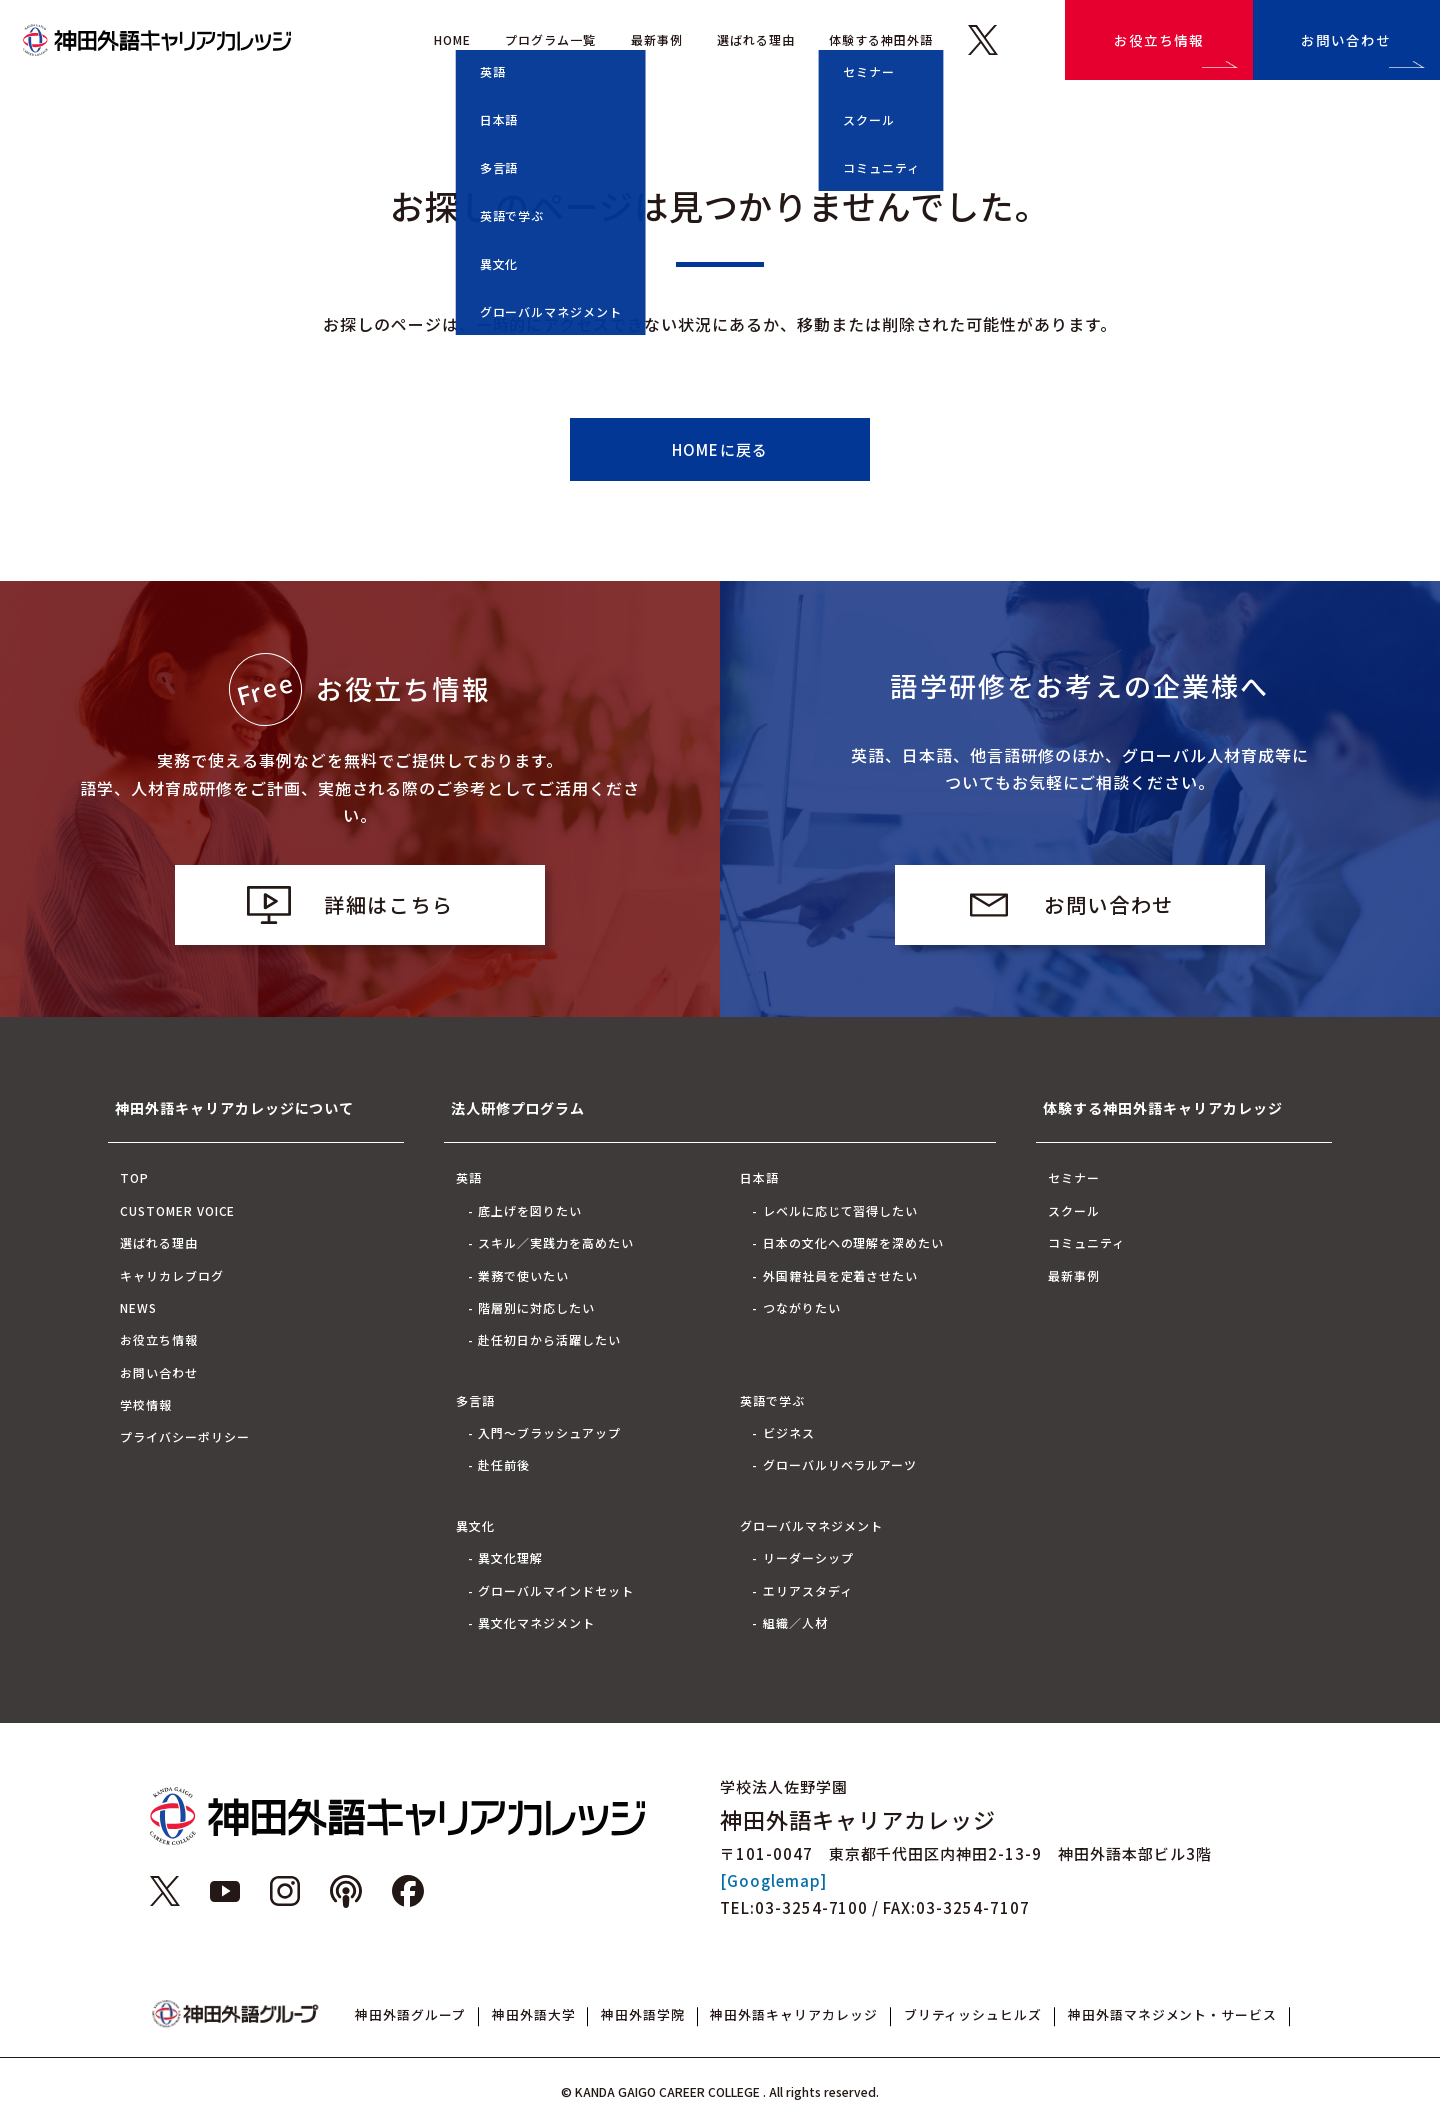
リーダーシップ (808, 1557)
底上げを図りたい (530, 1210)
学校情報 (146, 1404)
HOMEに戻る (720, 449)
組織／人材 (795, 1622)
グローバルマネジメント (811, 1525)
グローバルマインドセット (556, 1590)
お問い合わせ (1346, 40)
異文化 (475, 1525)
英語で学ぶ (772, 1400)
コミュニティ (1086, 1242)
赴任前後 (504, 1464)
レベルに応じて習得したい (841, 1210)
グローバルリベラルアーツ (840, 1464)
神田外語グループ (410, 2014)
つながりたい (802, 1307)
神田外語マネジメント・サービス (1172, 2014)
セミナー (1074, 1177)
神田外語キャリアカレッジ (794, 2014)
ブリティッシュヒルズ (973, 2014)
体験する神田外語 (881, 39)
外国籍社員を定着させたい (841, 1275)
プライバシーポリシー (185, 1436)
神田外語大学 (534, 2014)
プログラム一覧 (550, 39)
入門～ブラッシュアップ (549, 1432)
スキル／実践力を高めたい (556, 1242)
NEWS (138, 1307)
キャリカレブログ (172, 1275)
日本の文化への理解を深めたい (853, 1242)
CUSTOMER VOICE (177, 1210)
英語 (469, 1177)
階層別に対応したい (536, 1307)
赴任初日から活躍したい (549, 1339)
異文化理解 (510, 1557)
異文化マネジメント (536, 1622)
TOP (134, 1177)
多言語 (475, 1400)
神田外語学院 (643, 2014)
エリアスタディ (808, 1590)
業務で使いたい (523, 1275)
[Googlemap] (773, 1880)
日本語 (759, 1177)
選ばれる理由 (756, 39)
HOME (452, 39)
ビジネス (789, 1432)
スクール (1074, 1210)
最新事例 (657, 39)
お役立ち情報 (1159, 40)
